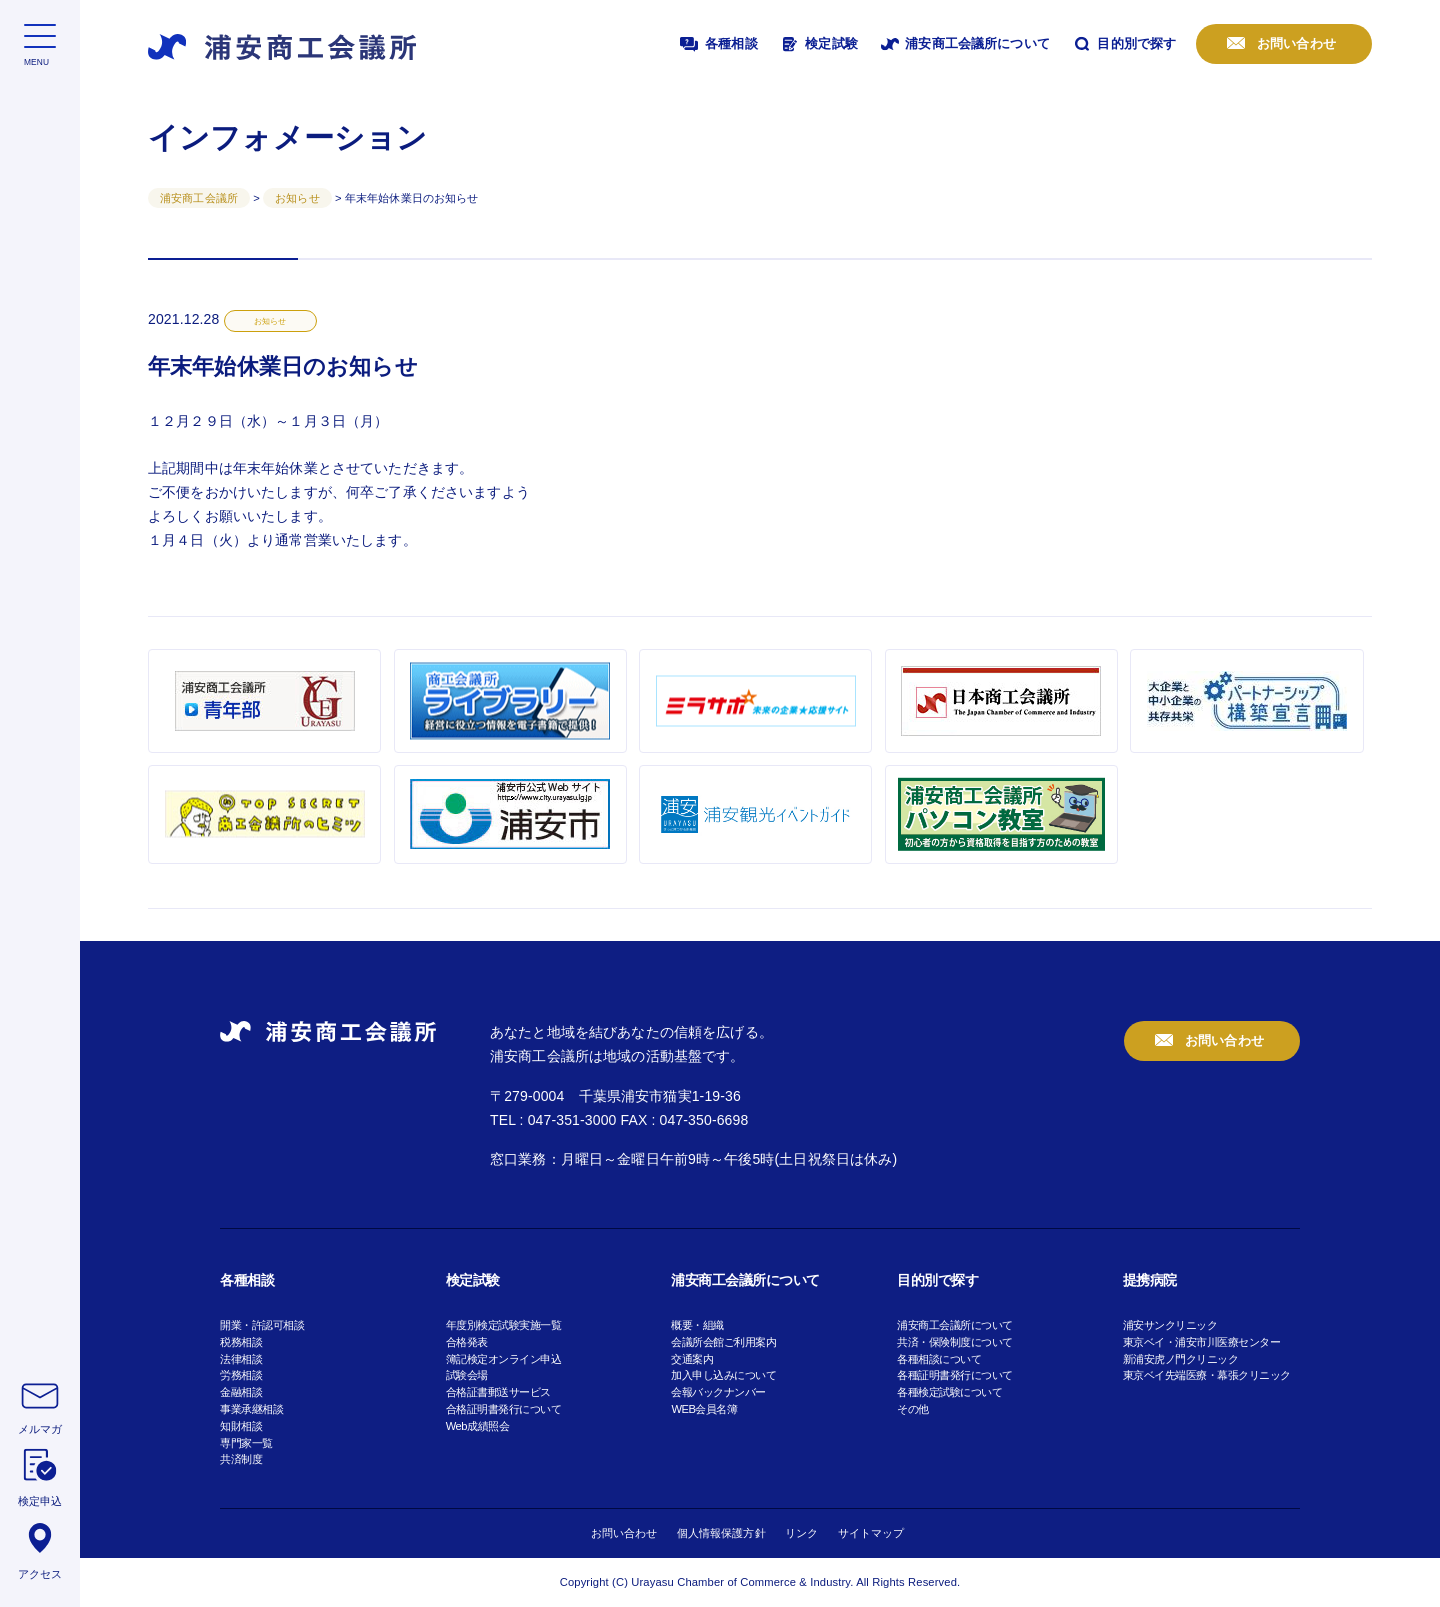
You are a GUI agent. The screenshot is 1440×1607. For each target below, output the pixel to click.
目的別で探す (1123, 44)
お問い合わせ (1294, 43)
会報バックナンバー (718, 1392)
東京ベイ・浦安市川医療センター (1202, 1342)
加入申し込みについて (723, 1375)
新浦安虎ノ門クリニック (1181, 1359)
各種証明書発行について (955, 1375)
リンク (801, 1533)
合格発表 (467, 1342)
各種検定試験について (949, 1392)
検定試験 (818, 44)
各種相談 (717, 44)
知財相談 (241, 1426)
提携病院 (1150, 1280)
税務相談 (241, 1342)
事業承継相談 (251, 1409)
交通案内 (692, 1359)
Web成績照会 (477, 1426)
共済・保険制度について (955, 1342)
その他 (913, 1409)
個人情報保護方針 (721, 1533)
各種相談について (939, 1359)
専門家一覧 (246, 1443)
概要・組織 (697, 1325)
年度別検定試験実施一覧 (504, 1325)
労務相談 (241, 1375)
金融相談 (241, 1392)
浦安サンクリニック (1170, 1325)
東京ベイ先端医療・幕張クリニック (1207, 1375)
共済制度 (241, 1459)
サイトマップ (871, 1533)
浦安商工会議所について (964, 44)
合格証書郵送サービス (498, 1392)
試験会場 (467, 1375)
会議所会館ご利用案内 (723, 1342)
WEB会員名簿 (704, 1409)
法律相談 (241, 1359)
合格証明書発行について (504, 1409)
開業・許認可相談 (262, 1325)
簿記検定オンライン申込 (504, 1359)
